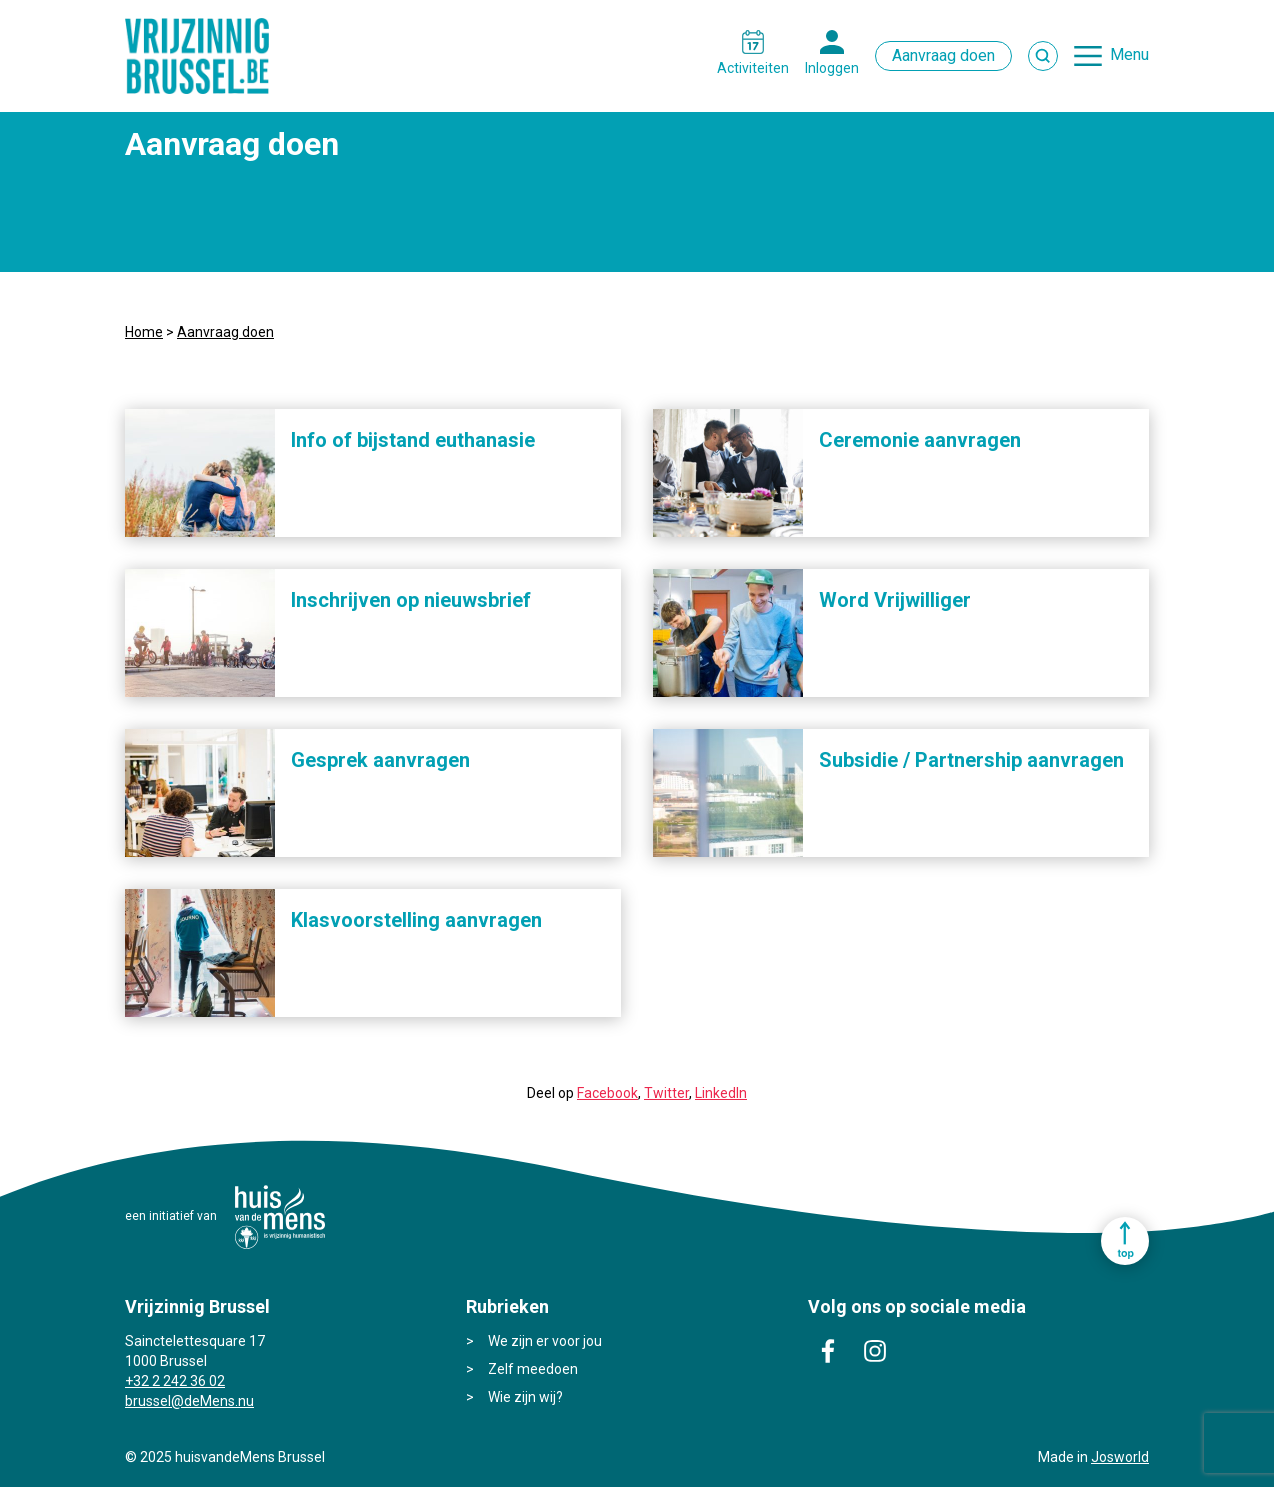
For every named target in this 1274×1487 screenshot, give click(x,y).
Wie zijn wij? (525, 1397)
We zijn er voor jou (545, 1341)
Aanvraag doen (943, 55)
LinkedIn (721, 1093)
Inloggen (832, 68)
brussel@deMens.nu (189, 1401)
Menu (1129, 54)
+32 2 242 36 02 (175, 1381)
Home (144, 332)
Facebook (607, 1093)
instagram (875, 1351)
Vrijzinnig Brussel (205, 56)
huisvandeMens (280, 1217)
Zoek (1043, 56)
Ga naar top (1125, 1241)
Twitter (666, 1093)
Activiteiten (753, 68)
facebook (828, 1351)
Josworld (1120, 1457)
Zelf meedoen (533, 1369)
